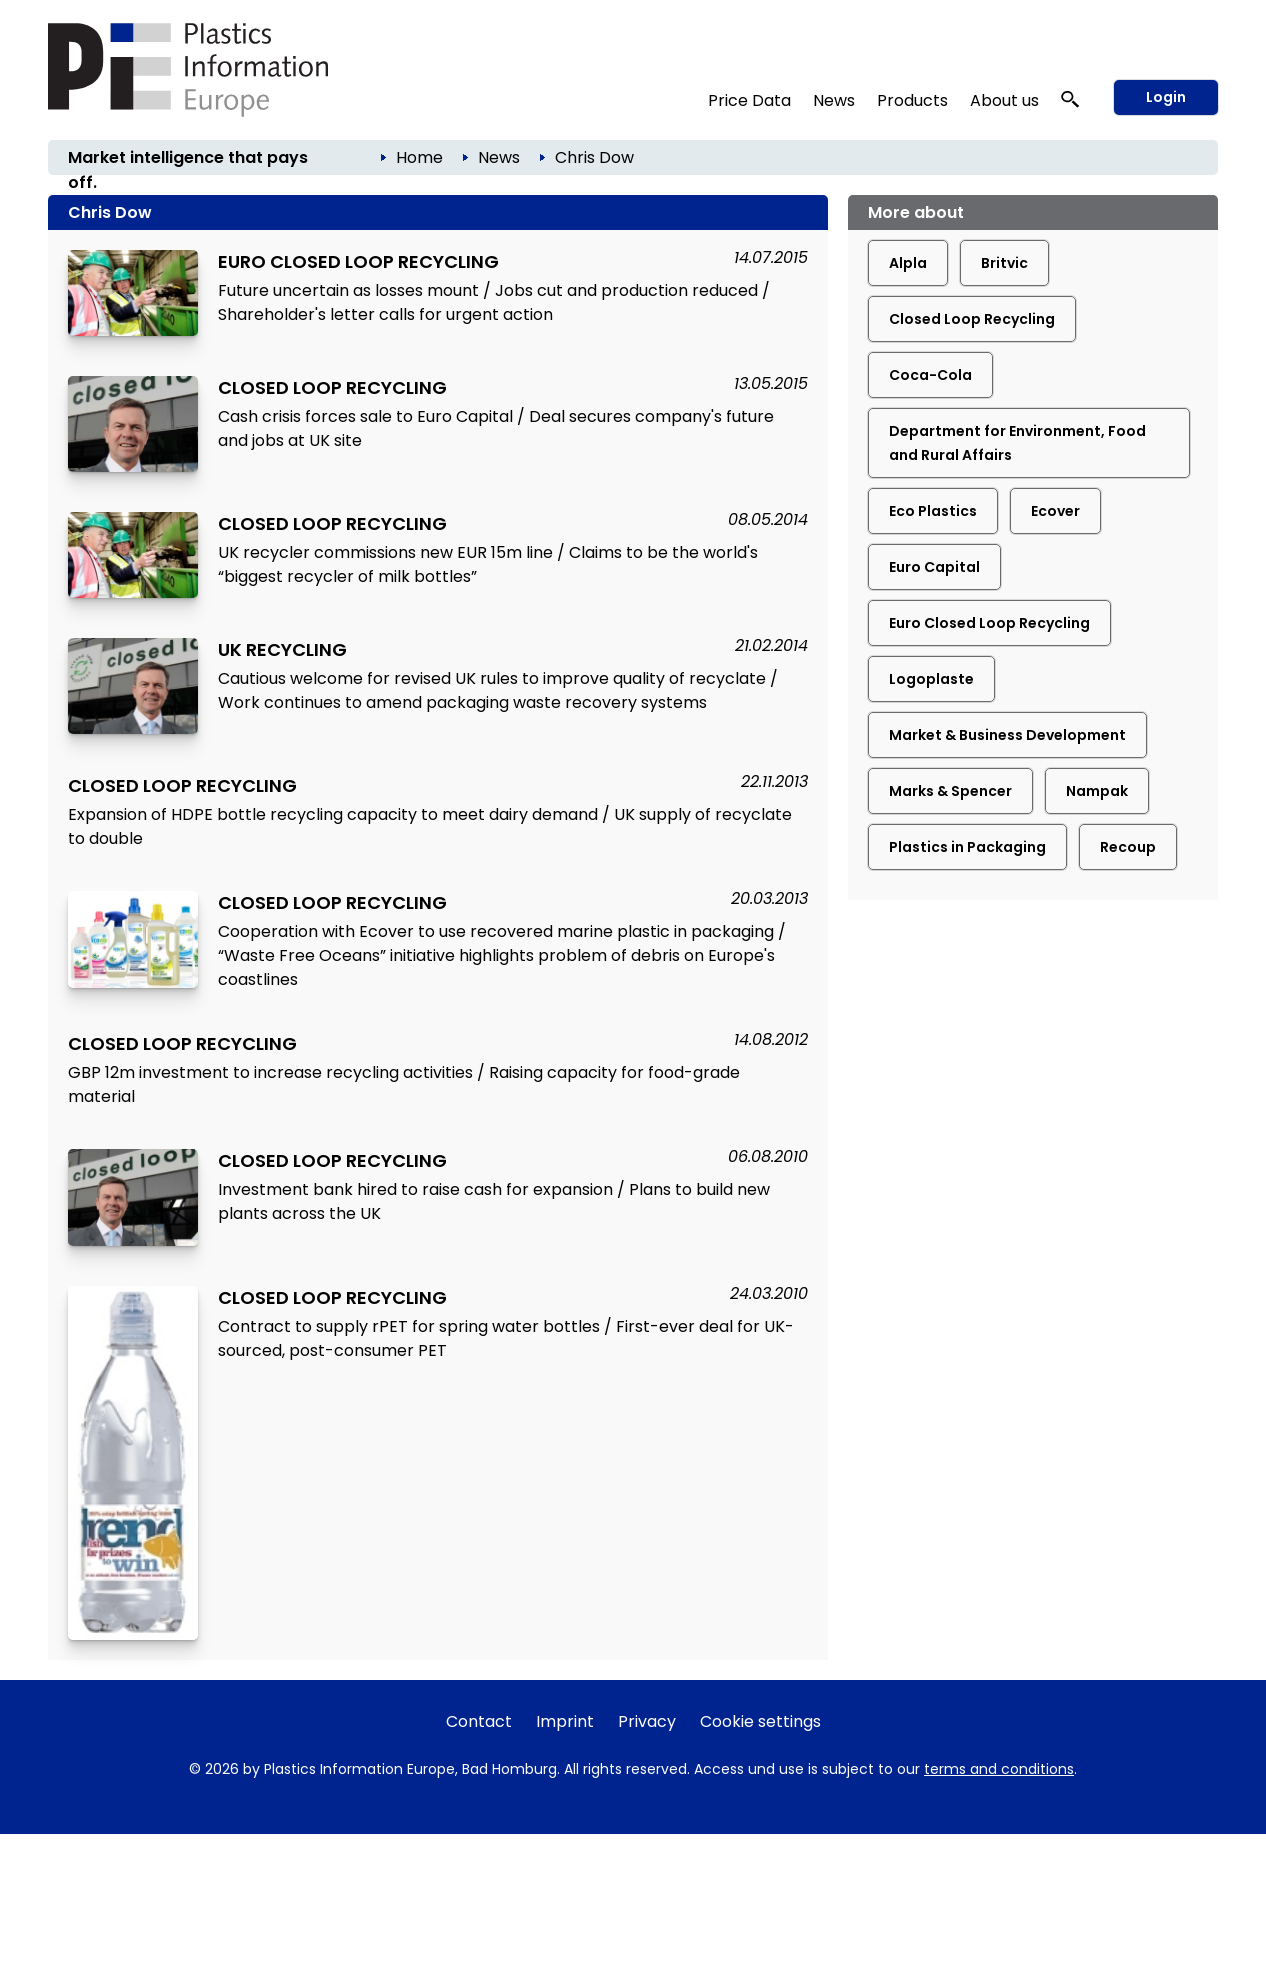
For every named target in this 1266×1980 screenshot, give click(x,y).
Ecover (1055, 511)
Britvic (1004, 263)
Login (1166, 97)
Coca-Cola (930, 375)
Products (912, 100)
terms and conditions (999, 1769)
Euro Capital (934, 567)
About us (1004, 100)
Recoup (1128, 847)
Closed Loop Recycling (972, 319)
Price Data (749, 100)
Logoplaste (931, 679)
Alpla (908, 263)
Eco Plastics (933, 511)
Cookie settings (760, 1721)
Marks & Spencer (950, 791)
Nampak (1097, 791)
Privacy (647, 1721)
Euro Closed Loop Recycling (989, 623)
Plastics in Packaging (967, 847)
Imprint (565, 1721)
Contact (479, 1721)
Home (419, 157)
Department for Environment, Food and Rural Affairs (1017, 443)
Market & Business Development (1007, 735)
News (834, 100)
